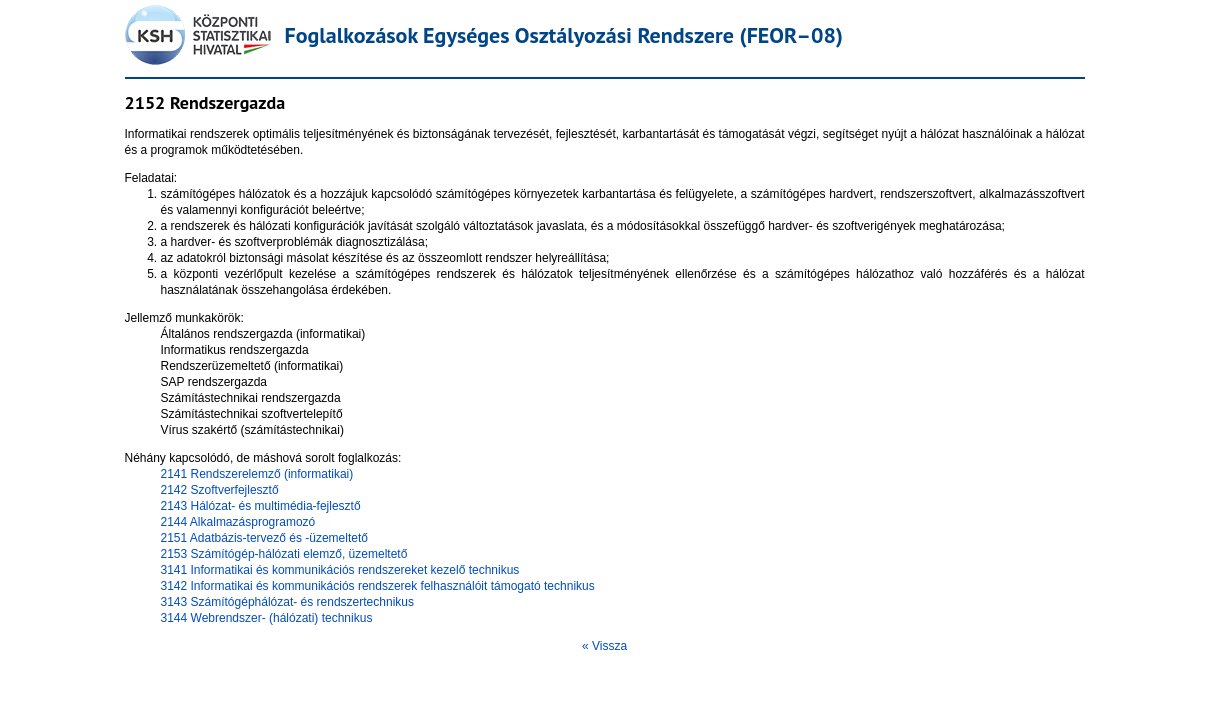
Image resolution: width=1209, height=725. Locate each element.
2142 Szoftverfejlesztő (220, 490)
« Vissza (604, 646)
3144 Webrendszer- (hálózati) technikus (267, 618)
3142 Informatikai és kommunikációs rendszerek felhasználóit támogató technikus (378, 586)
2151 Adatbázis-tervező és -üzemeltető (264, 538)
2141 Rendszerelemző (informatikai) (257, 474)
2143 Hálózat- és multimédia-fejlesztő (261, 506)
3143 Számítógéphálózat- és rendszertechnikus (287, 602)
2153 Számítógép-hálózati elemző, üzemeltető (284, 554)
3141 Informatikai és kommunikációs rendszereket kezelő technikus (340, 570)
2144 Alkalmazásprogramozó (238, 522)
